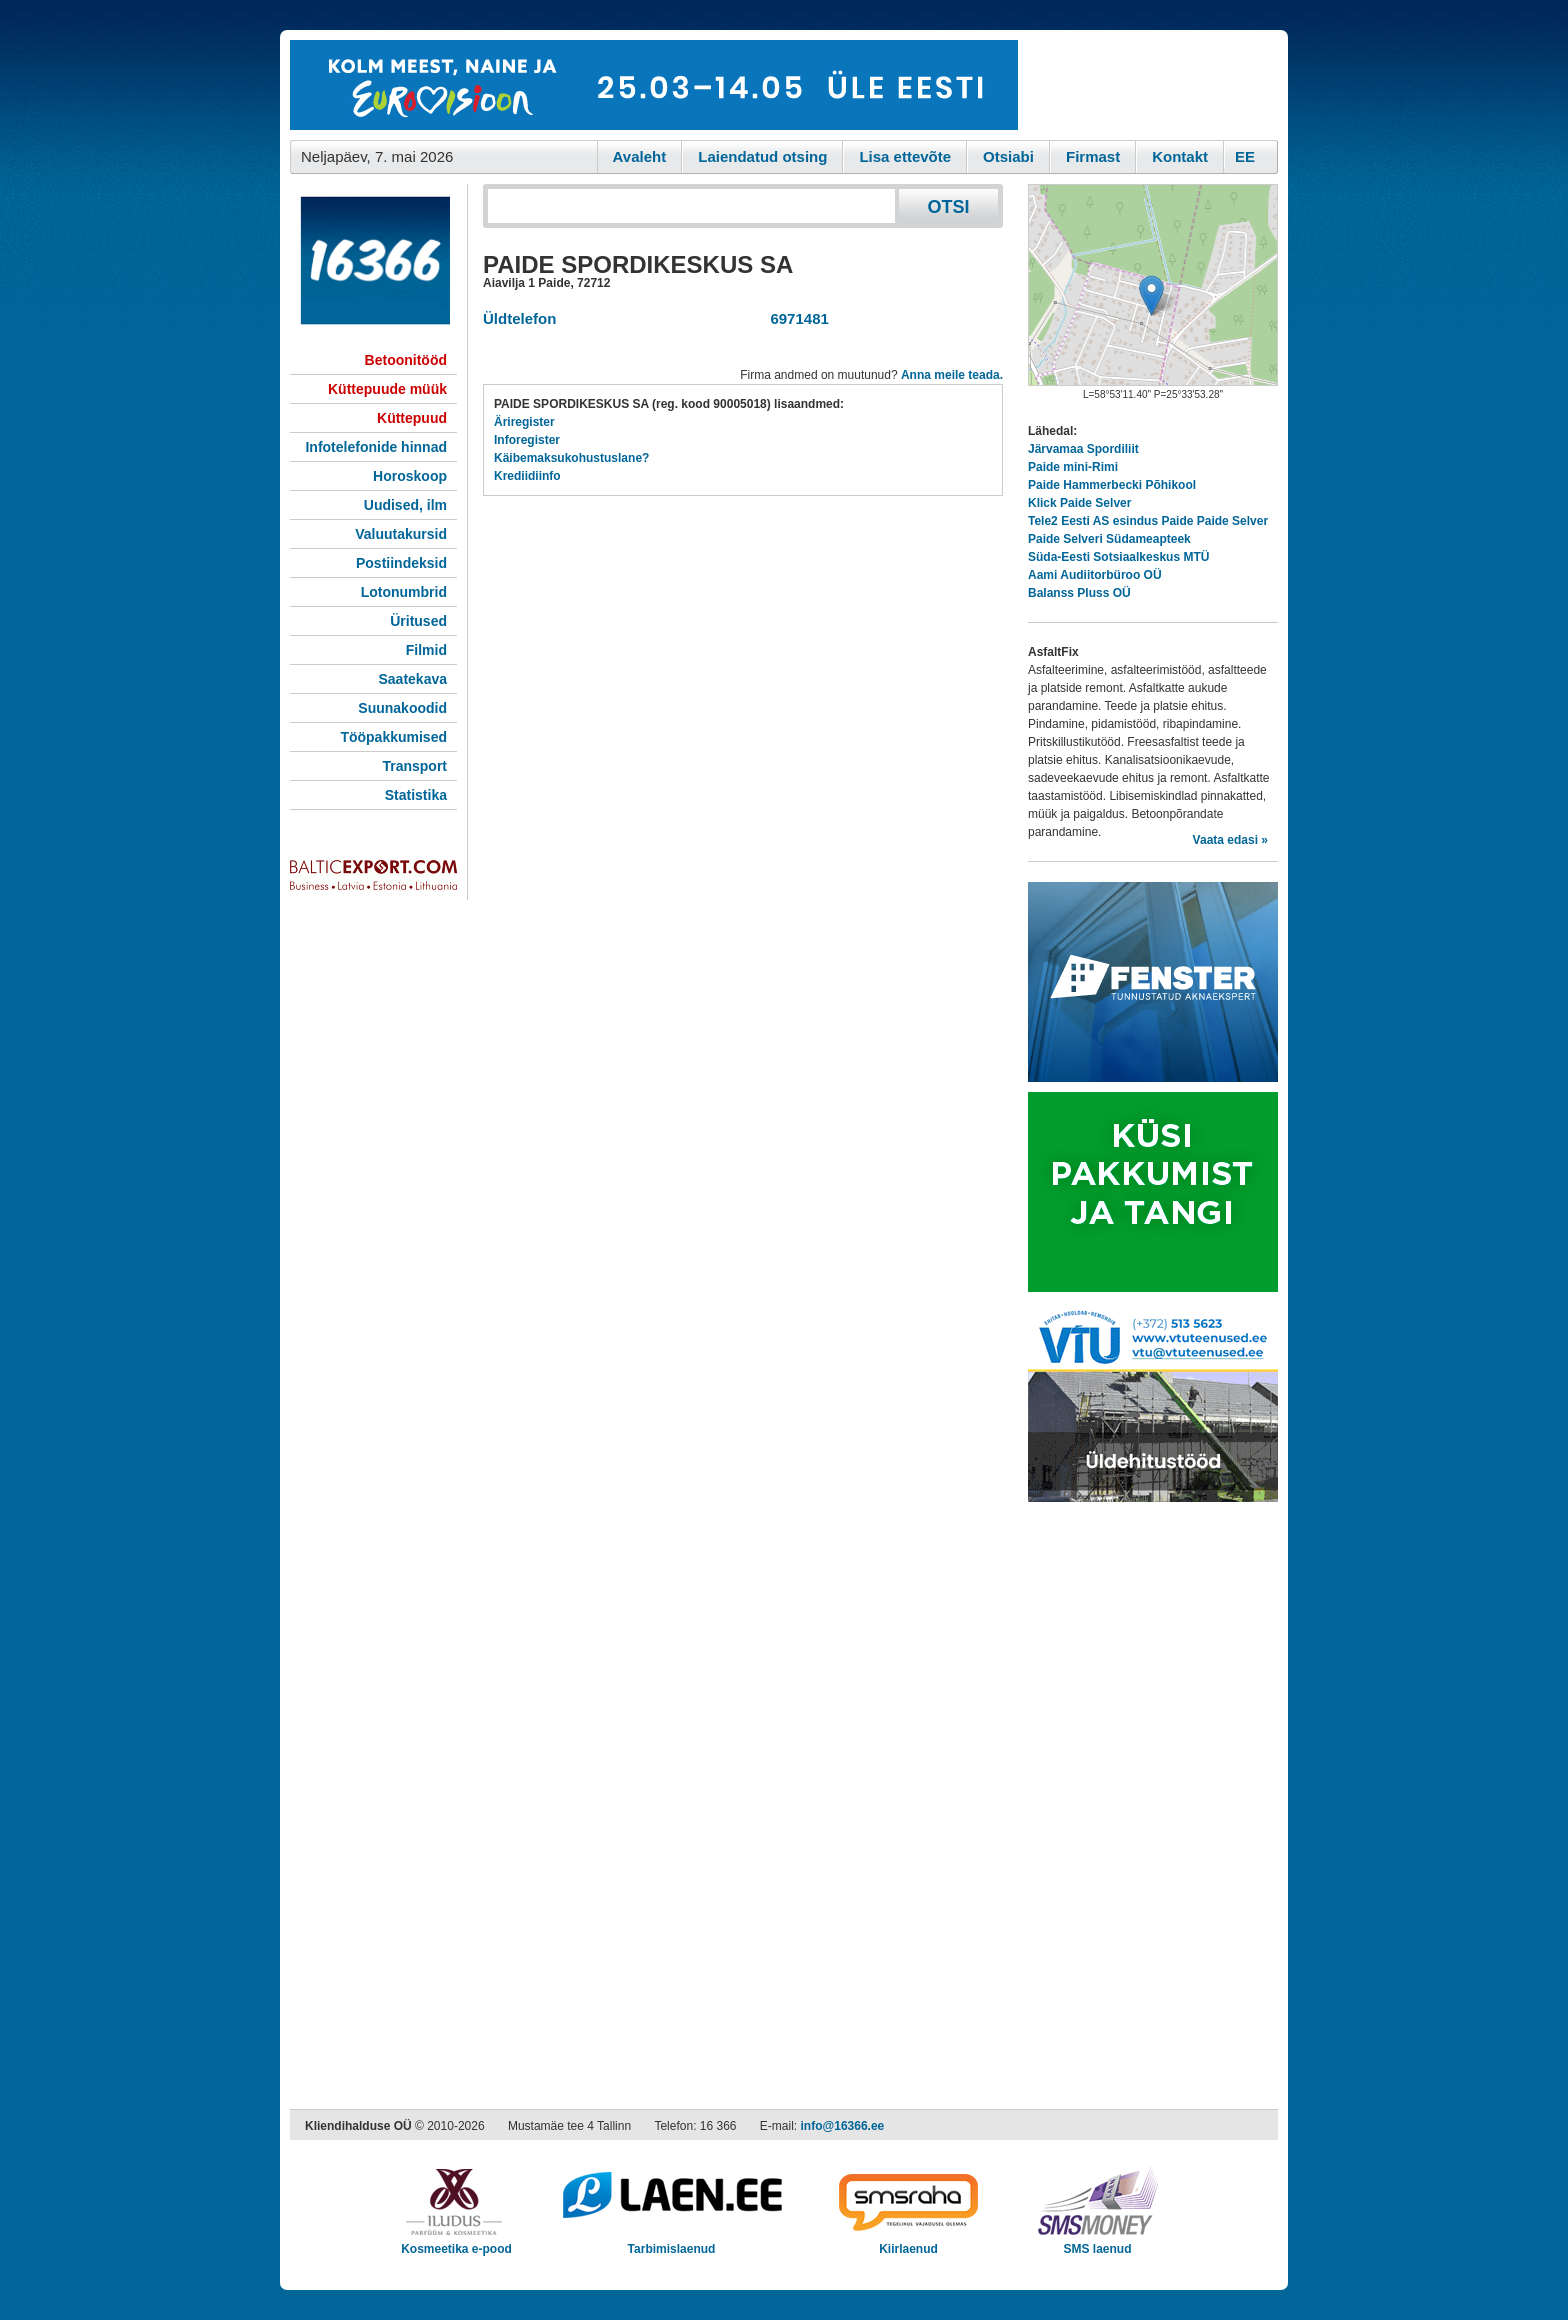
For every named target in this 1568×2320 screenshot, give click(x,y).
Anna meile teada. (952, 375)
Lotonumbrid (404, 592)
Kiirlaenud (908, 2242)
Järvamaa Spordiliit (1083, 449)
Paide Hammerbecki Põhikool (1112, 485)
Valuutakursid (401, 534)
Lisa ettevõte (905, 156)
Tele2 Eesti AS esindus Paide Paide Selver (1148, 521)
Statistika (416, 795)
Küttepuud (412, 418)
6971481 (795, 318)
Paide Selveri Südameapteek (1109, 539)
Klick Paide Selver (1079, 503)
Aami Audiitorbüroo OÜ (1095, 575)
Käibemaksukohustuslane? (571, 458)
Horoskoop (410, 476)
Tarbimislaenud (671, 2242)
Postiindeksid (401, 563)
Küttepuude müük (387, 389)
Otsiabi (1008, 156)
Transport (414, 766)
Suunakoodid (402, 708)
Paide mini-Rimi (1073, 467)
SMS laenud (1097, 2242)
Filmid (426, 650)
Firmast (1093, 156)
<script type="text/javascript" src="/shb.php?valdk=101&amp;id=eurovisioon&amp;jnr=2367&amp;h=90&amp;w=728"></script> (654, 85)
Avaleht (640, 156)
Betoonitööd (406, 360)
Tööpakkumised (393, 737)
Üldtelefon (519, 318)
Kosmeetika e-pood (456, 2242)
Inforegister (527, 440)
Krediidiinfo (527, 476)
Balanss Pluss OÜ (1079, 593)
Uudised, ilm (405, 505)
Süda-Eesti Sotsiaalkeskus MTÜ (1118, 557)
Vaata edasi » (1230, 840)
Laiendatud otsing (762, 156)
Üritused (418, 621)
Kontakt (1180, 156)
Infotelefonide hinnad (376, 447)
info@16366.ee (843, 2126)
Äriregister (524, 422)
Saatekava (412, 679)
